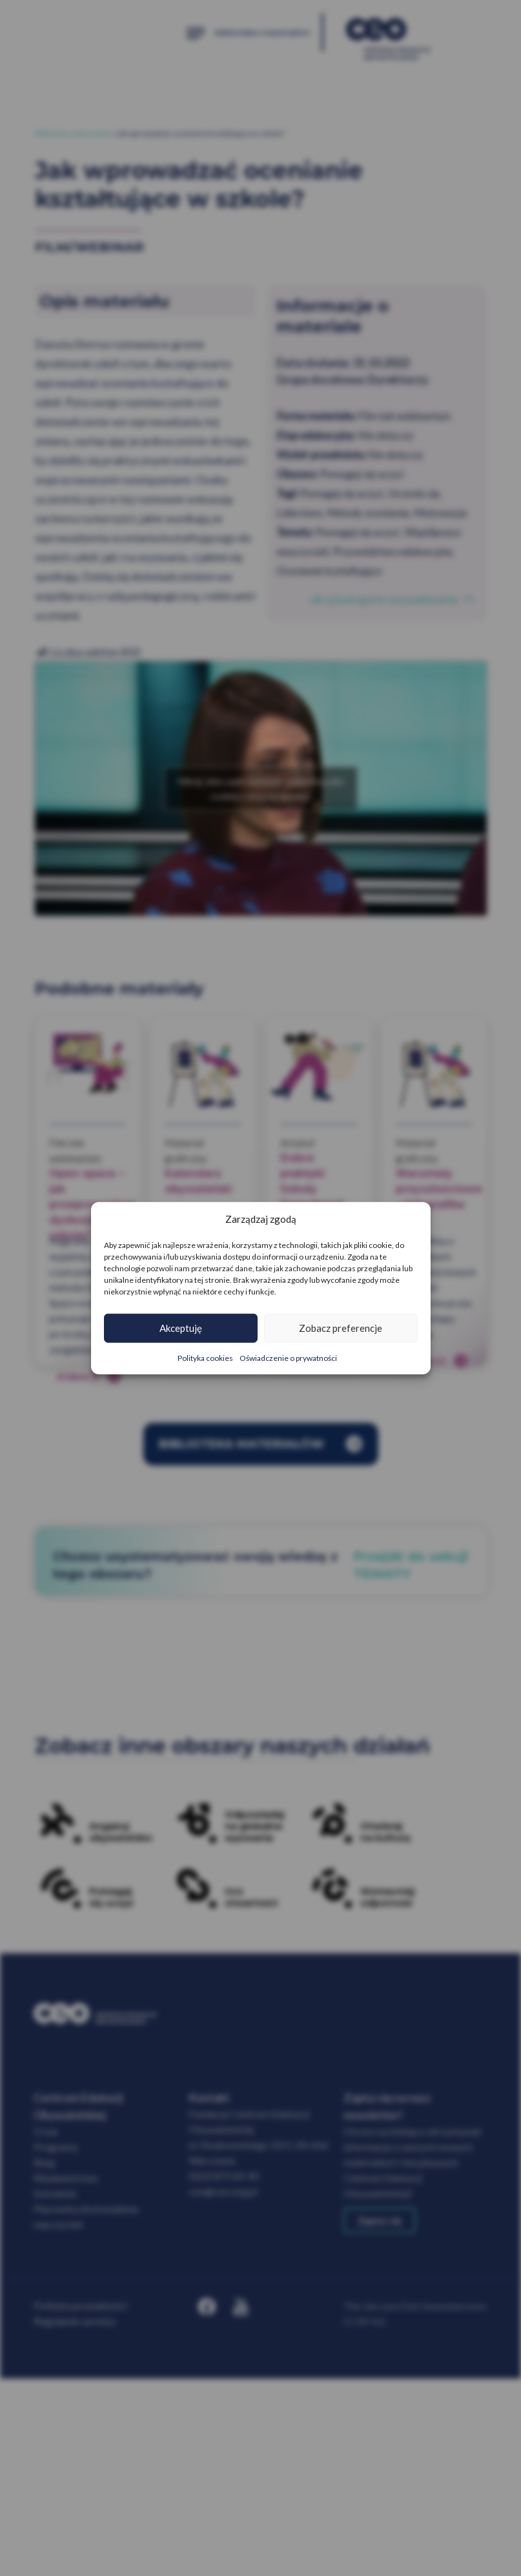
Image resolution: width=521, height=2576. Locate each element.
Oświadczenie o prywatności (288, 1357)
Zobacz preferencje (340, 1328)
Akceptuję (180, 1328)
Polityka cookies (205, 1357)
